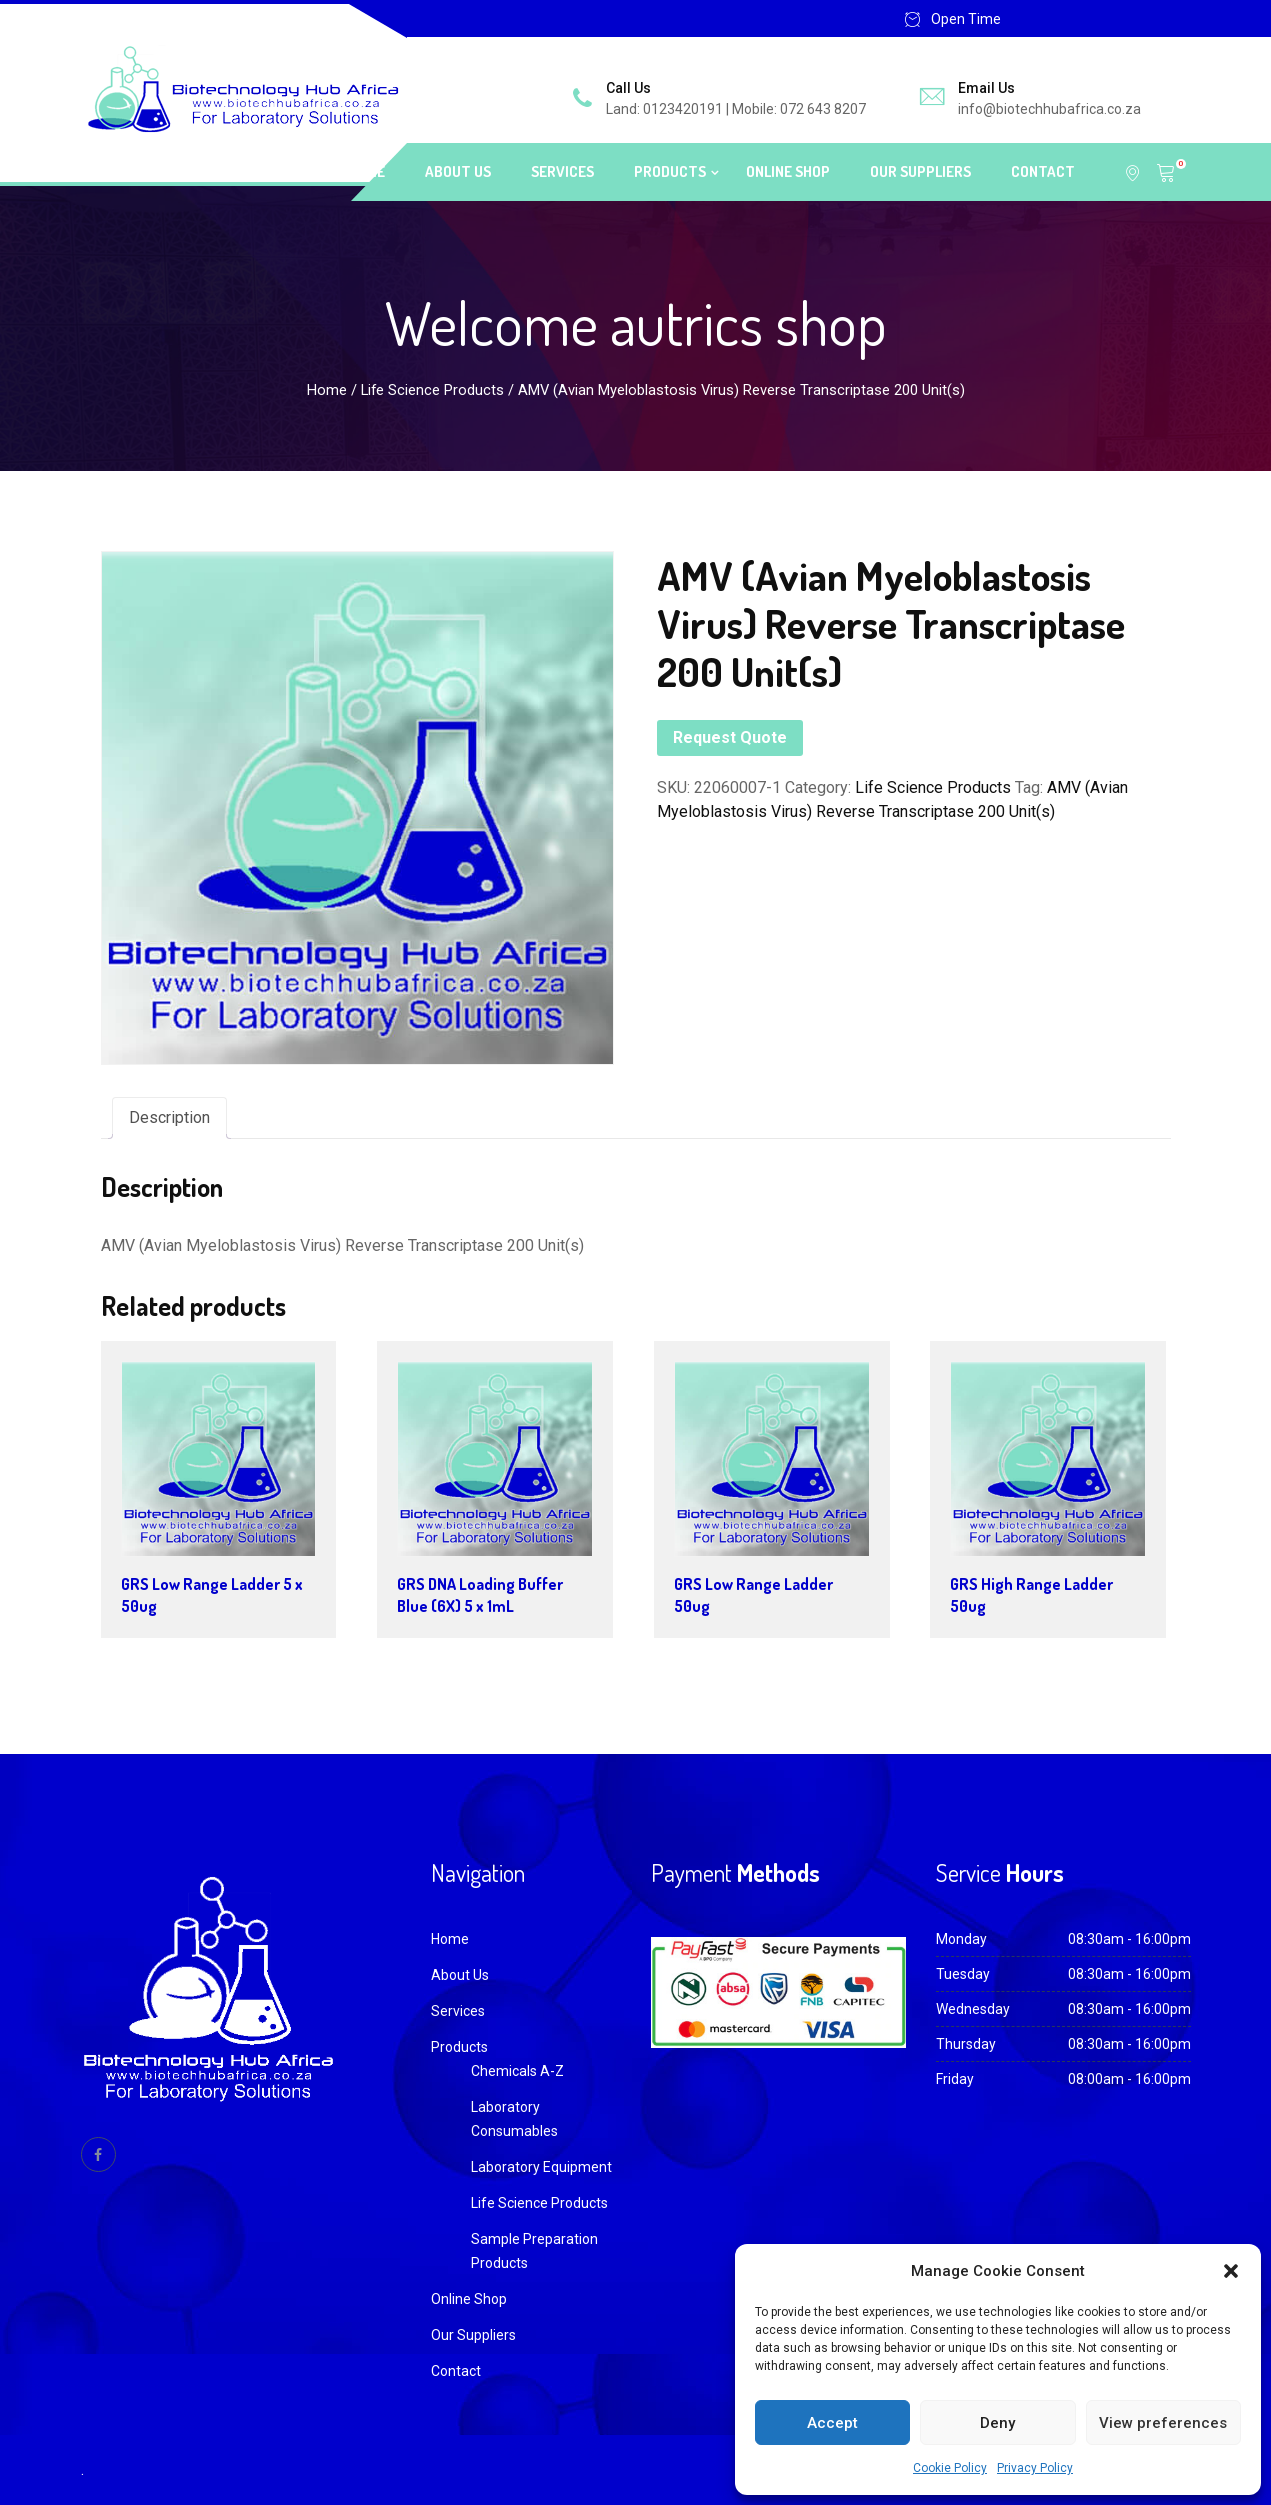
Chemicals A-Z (517, 2071)
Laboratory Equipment (541, 2167)
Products (670, 171)
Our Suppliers (920, 171)
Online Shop (788, 171)
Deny (997, 2423)
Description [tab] (169, 1117)
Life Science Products (432, 390)
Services (562, 171)
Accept (832, 2423)
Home (366, 171)
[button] (1231, 2271)
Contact (1043, 171)
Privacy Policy (1035, 2468)
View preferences (1163, 2423)
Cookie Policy (950, 2468)
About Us (458, 171)
